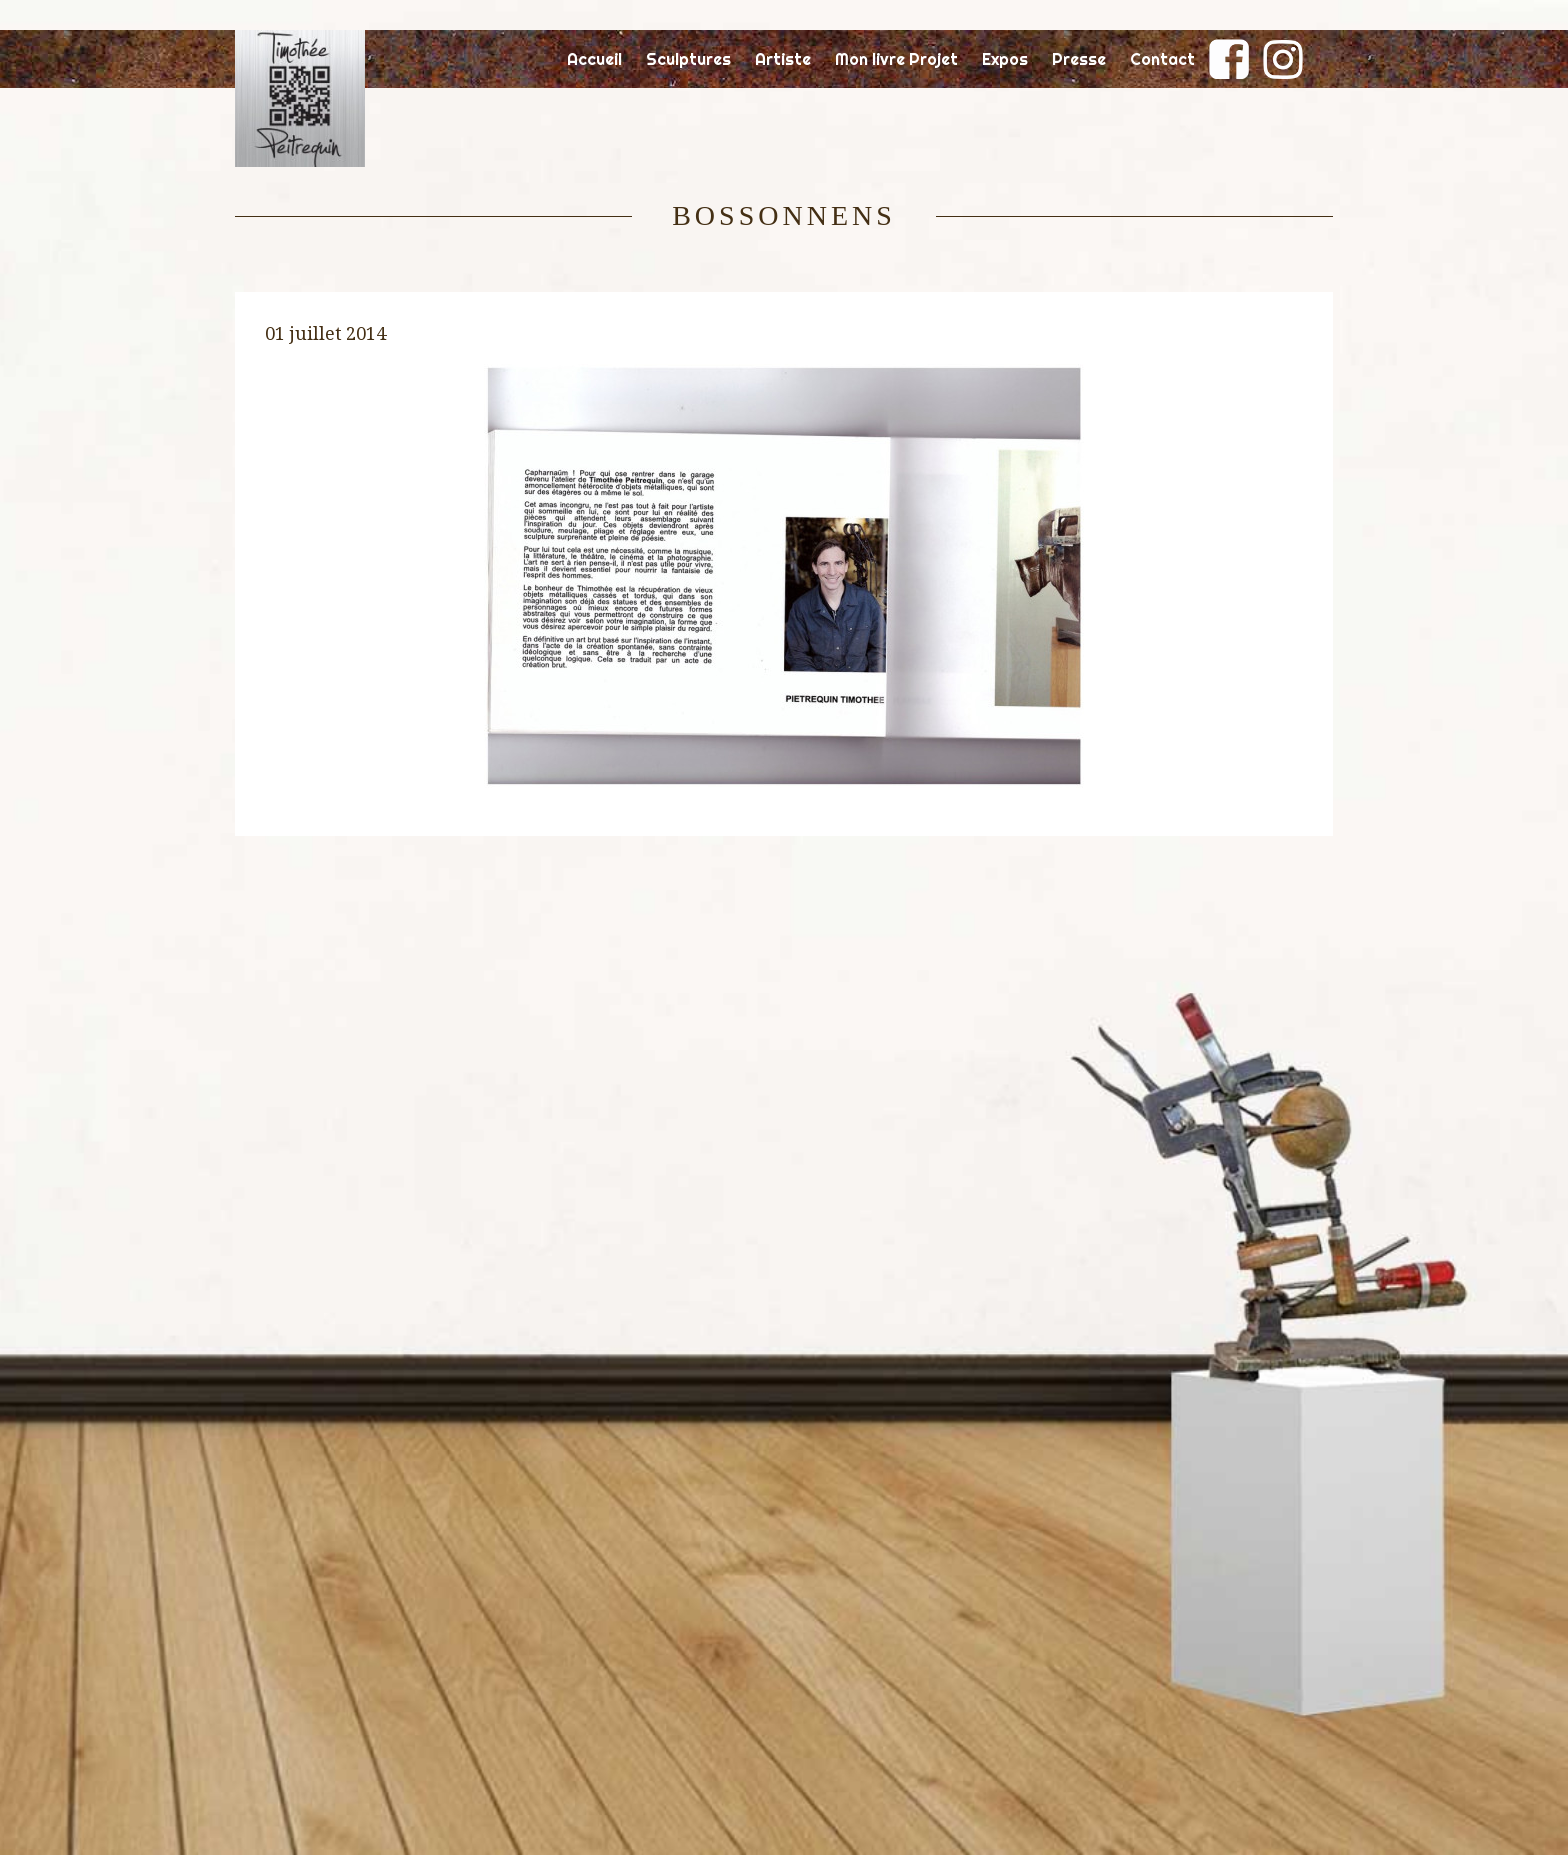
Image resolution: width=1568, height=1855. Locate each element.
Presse (1079, 59)
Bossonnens (784, 215)
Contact (1162, 59)
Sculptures (688, 59)
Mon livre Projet (896, 59)
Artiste (783, 59)
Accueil (594, 59)
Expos (1005, 59)
